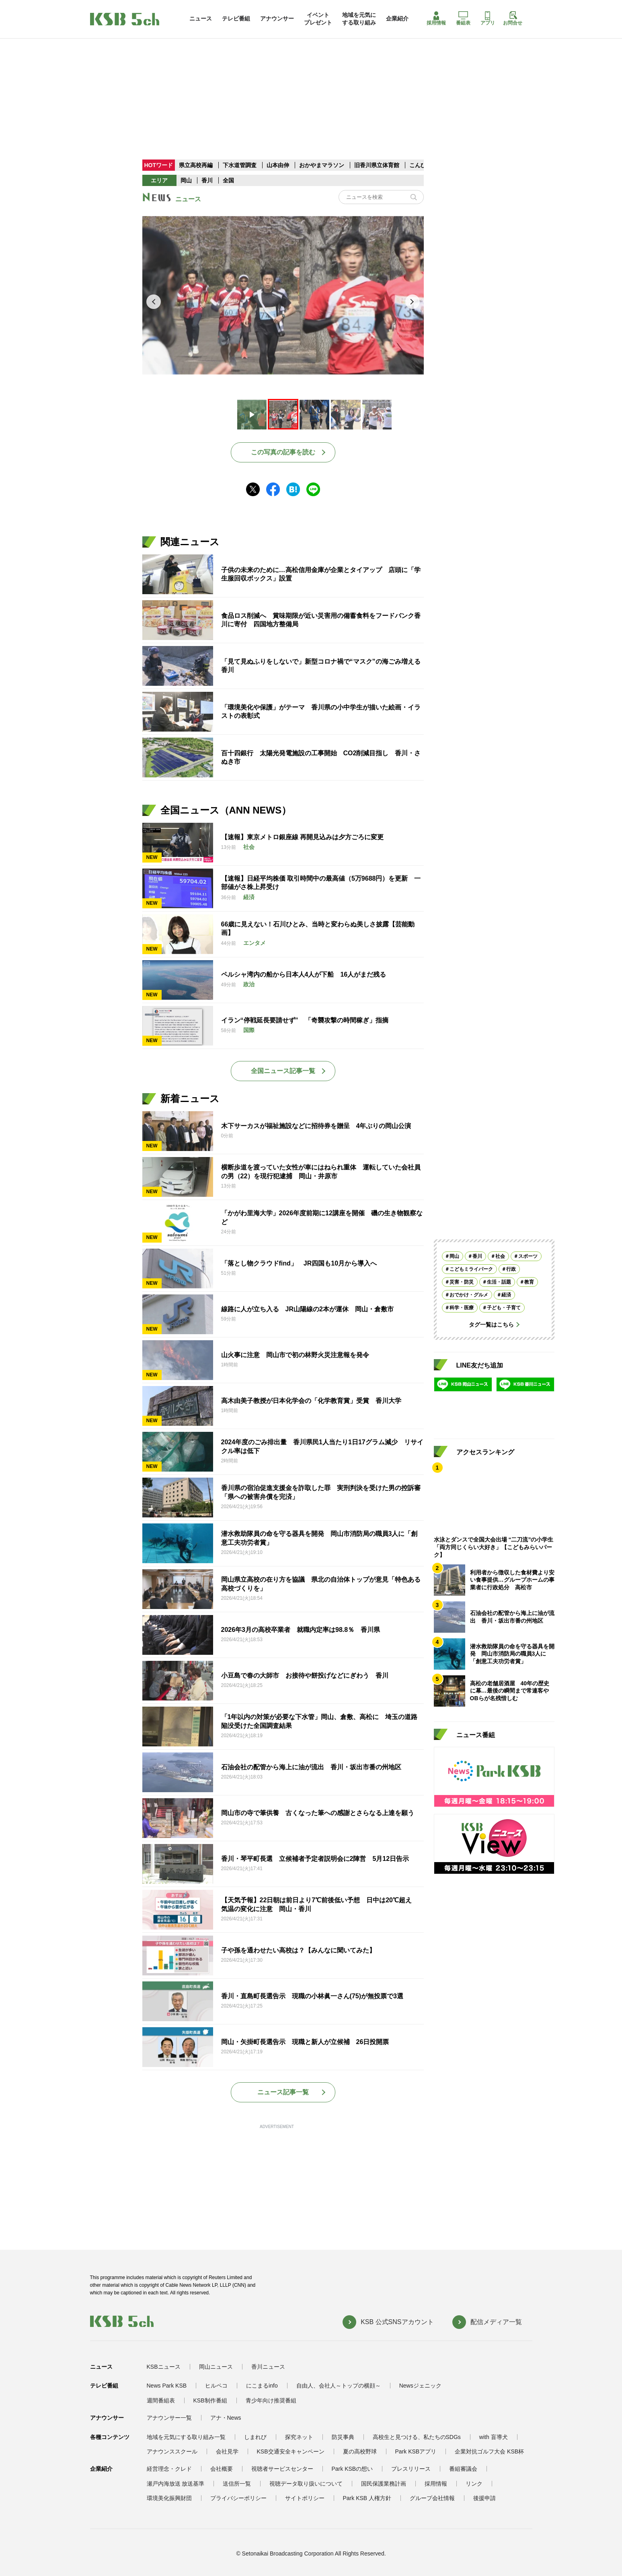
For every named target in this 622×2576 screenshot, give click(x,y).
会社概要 (221, 2469)
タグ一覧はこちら (491, 1324)
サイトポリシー (304, 2498)
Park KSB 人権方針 (367, 2498)
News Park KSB (167, 2385)
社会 (500, 1256)
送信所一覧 (237, 2483)
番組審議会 (463, 2469)
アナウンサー (277, 18)
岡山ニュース (216, 2366)
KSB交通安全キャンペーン (290, 2451)
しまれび (255, 2437)
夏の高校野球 (360, 2451)
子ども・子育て (504, 1307)
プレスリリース (411, 2469)
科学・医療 (462, 1307)
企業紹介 (397, 18)
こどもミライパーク (471, 1269)
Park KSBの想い (352, 2469)
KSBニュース (164, 2366)
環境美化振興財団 (169, 2498)
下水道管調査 (240, 165)
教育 (529, 1282)
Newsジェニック (420, 2385)
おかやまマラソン (322, 165)
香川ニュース (268, 2366)
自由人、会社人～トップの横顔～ (338, 2385)
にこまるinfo (262, 2385)
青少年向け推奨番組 (271, 2400)
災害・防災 (462, 1282)
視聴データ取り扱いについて (306, 2483)
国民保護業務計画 (383, 2483)
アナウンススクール (172, 2451)
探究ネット (299, 2437)
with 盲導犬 (493, 2437)
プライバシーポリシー (238, 2498)
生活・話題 (499, 1282)
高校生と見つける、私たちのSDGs (417, 2437)
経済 (506, 1295)
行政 (511, 1269)
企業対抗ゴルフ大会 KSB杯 (489, 2451)
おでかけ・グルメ (469, 1295)
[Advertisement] (311, 82)
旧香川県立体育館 (376, 165)
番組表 (463, 18)
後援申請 (484, 2498)
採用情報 (436, 18)
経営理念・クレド (169, 2469)
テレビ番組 (236, 18)
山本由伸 (279, 165)
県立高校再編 (196, 165)
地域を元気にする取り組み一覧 (186, 2437)
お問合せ (512, 18)
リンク (474, 2483)
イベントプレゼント (318, 18)
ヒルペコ (216, 2385)
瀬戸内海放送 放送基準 (176, 2483)
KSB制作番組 (210, 2400)
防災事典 (343, 2437)
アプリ (487, 18)
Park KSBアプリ (416, 2451)
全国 (228, 180)
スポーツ (528, 1256)
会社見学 (227, 2451)
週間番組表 (161, 2400)
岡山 (186, 180)
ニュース (200, 18)
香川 (207, 180)
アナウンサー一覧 (169, 2417)
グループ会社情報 (432, 2498)
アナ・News (225, 2417)
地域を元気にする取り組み (359, 18)
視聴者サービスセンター (282, 2469)
